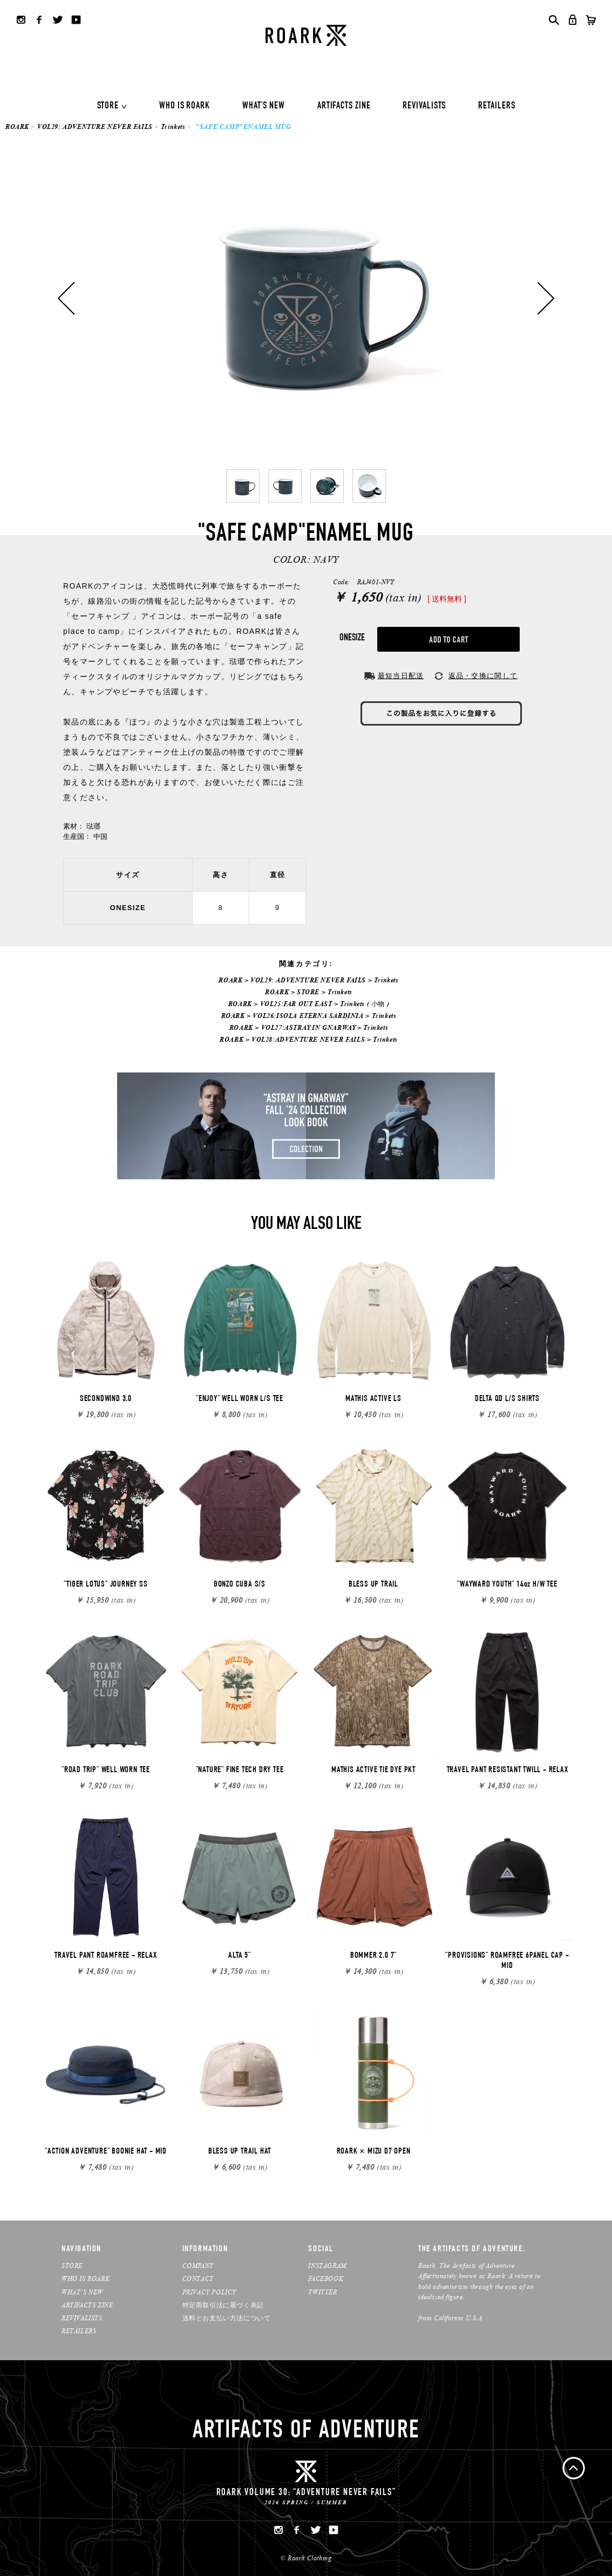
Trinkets (173, 126)
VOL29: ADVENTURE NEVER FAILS (95, 126)
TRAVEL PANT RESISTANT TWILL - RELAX (507, 1770)
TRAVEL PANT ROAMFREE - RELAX (106, 1956)
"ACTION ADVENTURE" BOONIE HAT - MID (106, 2152)
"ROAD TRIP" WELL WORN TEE (106, 1770)
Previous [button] (66, 298)
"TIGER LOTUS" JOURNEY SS (105, 1585)
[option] (306, 298)
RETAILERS (496, 106)
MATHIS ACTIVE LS (373, 1399)
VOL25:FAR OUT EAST (296, 1004)
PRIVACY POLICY (209, 2292)
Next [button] (546, 298)
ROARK (17, 126)
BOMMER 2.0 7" (373, 1956)
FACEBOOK (325, 2278)
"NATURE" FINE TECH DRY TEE (240, 1770)
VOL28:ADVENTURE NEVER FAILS (308, 1039)
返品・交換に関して (483, 676)
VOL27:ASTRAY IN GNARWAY (308, 1027)
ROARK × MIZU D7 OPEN (374, 2152)
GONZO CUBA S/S (240, 1585)
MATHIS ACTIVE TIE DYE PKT (373, 1770)
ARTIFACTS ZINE (344, 106)
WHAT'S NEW (263, 106)
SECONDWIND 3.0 (106, 1399)
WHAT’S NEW (82, 2292)
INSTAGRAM (327, 2265)
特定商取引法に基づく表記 (223, 2305)
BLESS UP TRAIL (373, 1585)
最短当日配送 (401, 676)
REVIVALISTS (424, 106)
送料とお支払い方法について (226, 2318)
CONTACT (198, 2278)
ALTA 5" (239, 1956)
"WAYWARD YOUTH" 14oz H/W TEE (507, 1585)
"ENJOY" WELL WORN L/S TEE (239, 1399)
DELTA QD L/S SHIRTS (507, 1399)
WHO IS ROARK (184, 106)
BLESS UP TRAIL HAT (239, 2152)
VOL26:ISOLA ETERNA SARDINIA (308, 1016)
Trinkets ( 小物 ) (364, 1004)
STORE (108, 106)
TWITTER (322, 2292)
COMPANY (198, 2265)
